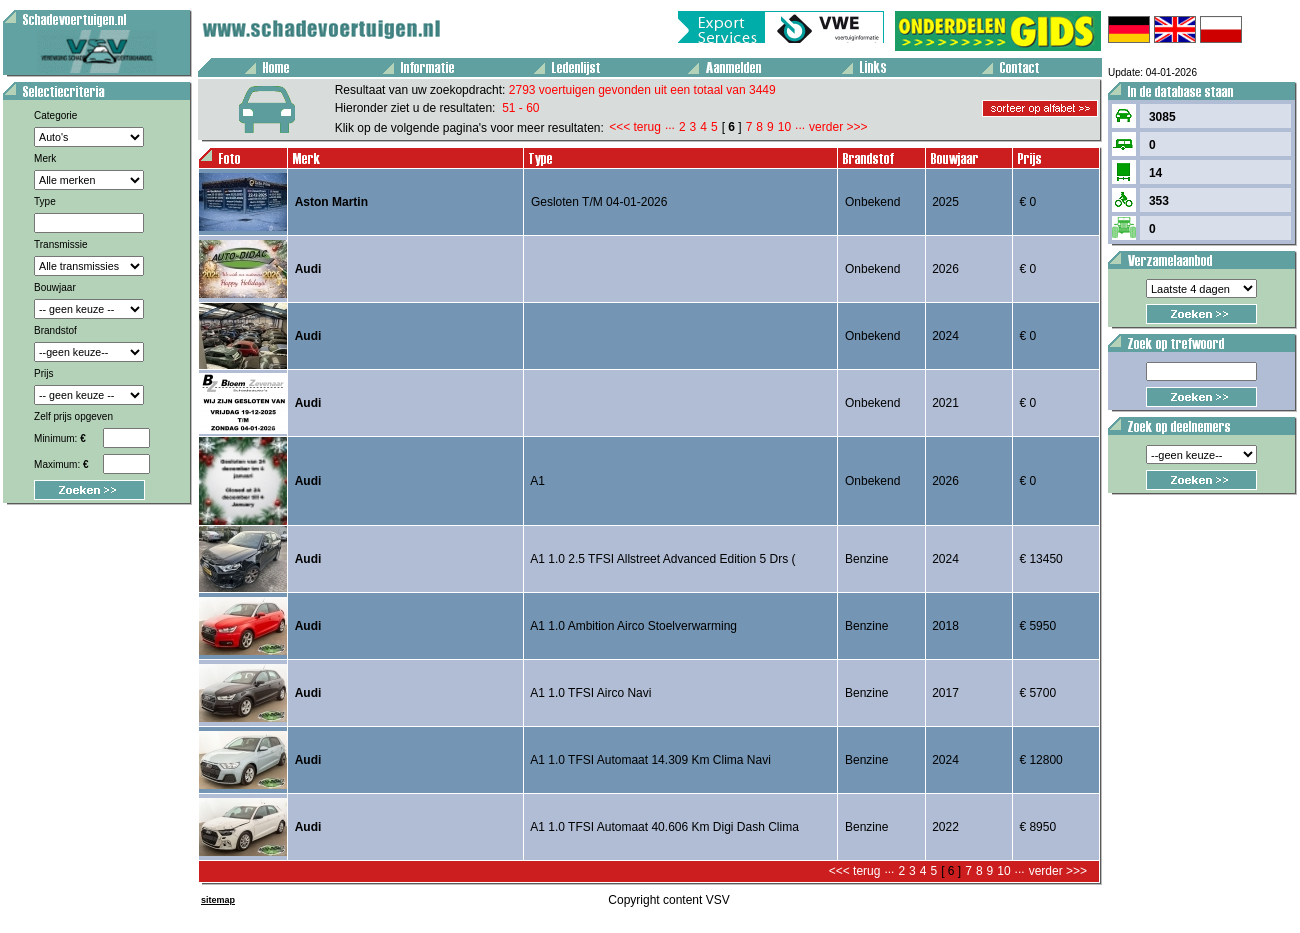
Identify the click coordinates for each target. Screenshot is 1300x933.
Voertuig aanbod (6, 3)
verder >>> (838, 127)
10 (784, 127)
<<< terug (635, 127)
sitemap (218, 900)
